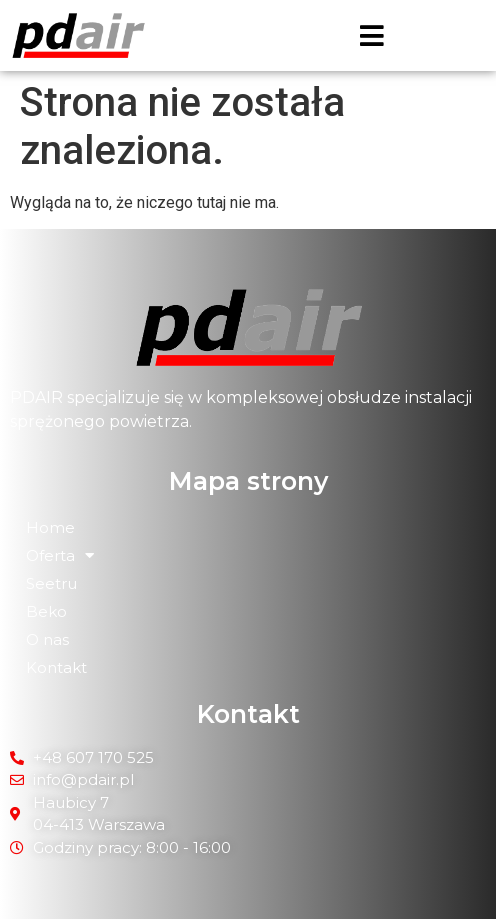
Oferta (60, 556)
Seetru (51, 583)
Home (50, 527)
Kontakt (56, 667)
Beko (46, 611)
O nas (47, 639)
